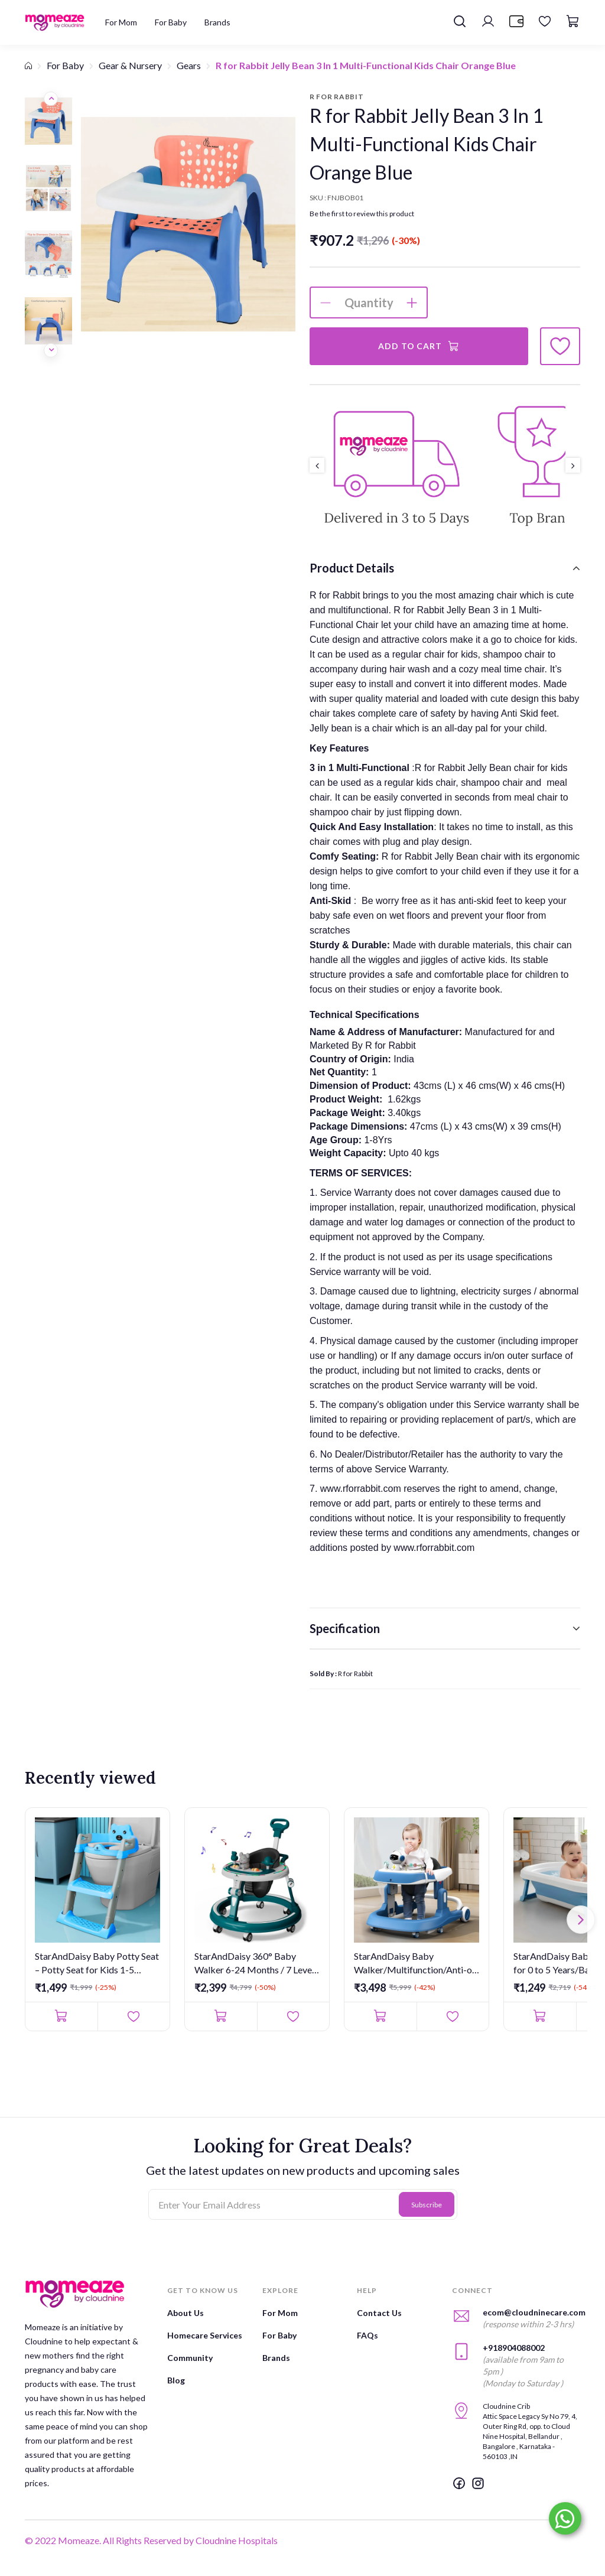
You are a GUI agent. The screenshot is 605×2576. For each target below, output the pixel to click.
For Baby (65, 65)
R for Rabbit (355, 1673)
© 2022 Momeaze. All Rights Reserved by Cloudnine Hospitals (151, 2540)
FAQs (367, 2335)
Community (190, 2358)
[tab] (445, 568)
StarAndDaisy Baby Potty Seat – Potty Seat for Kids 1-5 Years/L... (97, 1963)
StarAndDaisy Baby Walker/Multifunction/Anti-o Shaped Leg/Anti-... (413, 1963)
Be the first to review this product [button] (362, 213)
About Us (185, 2313)
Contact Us (379, 2313)
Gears (189, 65)
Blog (176, 2380)
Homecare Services (204, 2335)
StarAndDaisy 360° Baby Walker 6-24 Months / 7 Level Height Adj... (254, 1963)
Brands (276, 2358)
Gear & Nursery (130, 65)
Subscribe (426, 2204)
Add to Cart (418, 346)
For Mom (280, 2313)
